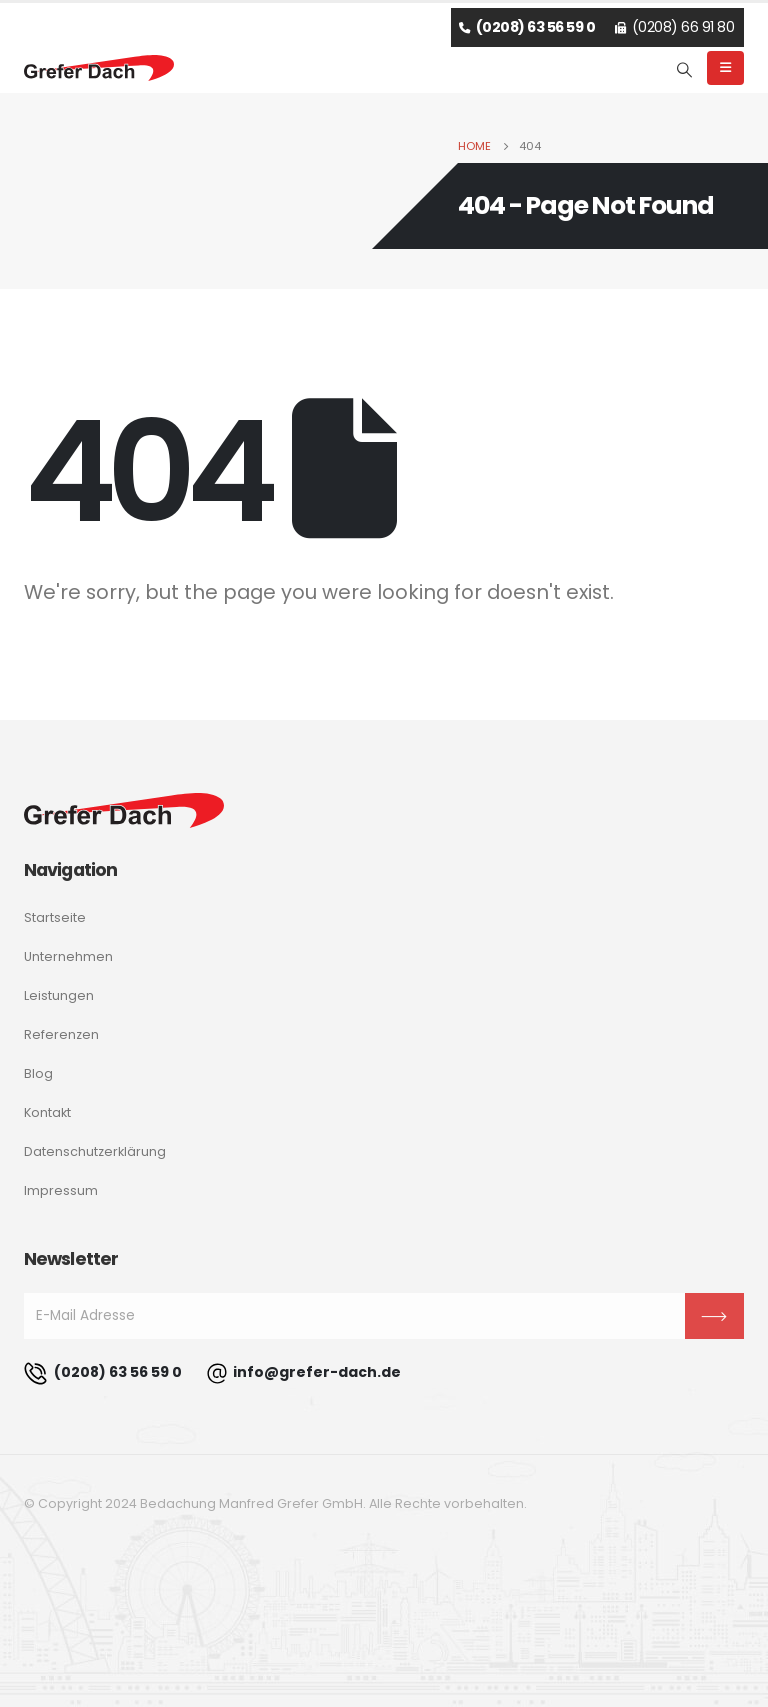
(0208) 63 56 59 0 (103, 1373)
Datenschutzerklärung (95, 1151)
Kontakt (47, 1112)
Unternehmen (68, 956)
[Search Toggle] (685, 70)
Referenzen (61, 1034)
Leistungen (59, 995)
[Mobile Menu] (725, 68)
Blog (38, 1073)
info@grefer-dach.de (303, 1373)
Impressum (61, 1190)
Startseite (55, 917)
